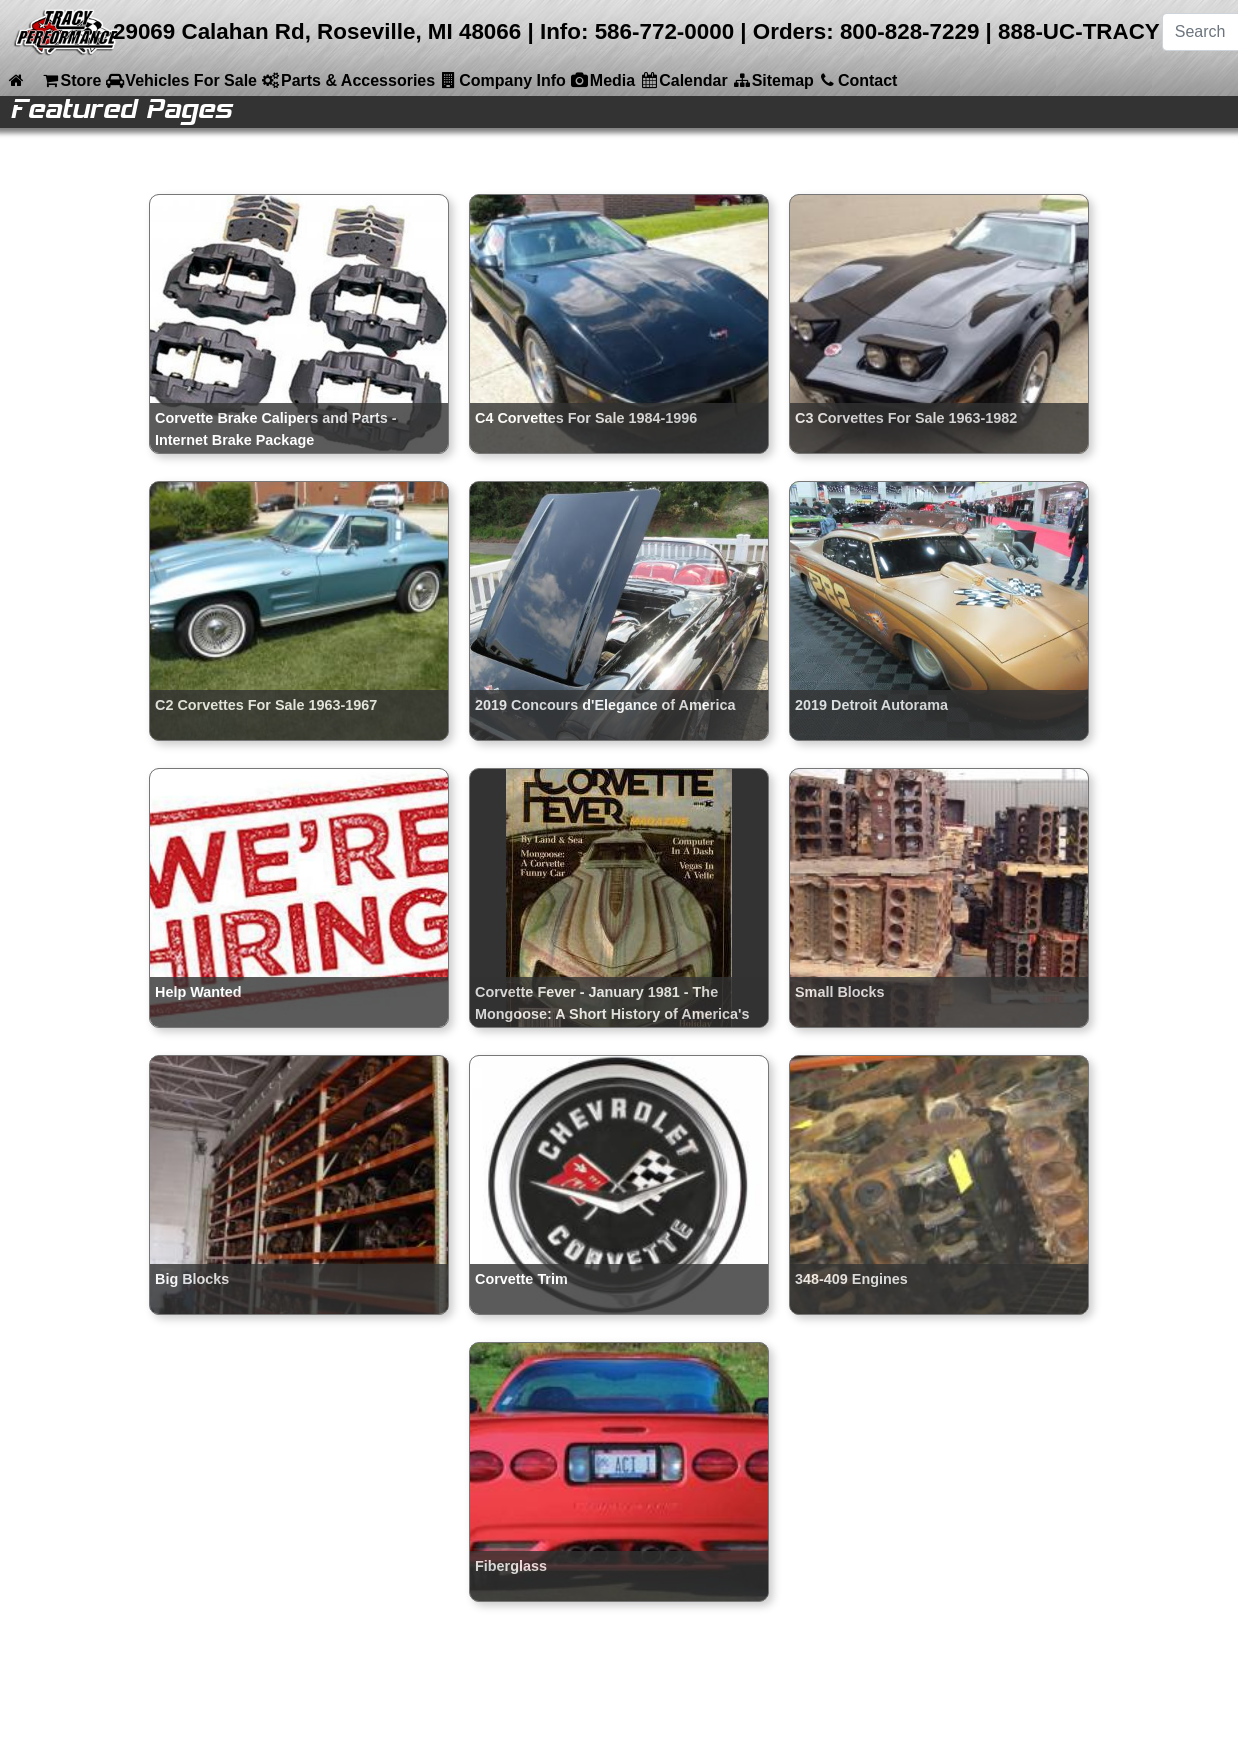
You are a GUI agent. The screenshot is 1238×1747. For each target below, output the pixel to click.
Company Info (502, 80)
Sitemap (773, 80)
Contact (858, 80)
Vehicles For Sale (181, 80)
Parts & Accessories (348, 80)
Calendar (683, 80)
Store (70, 80)
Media (602, 80)
